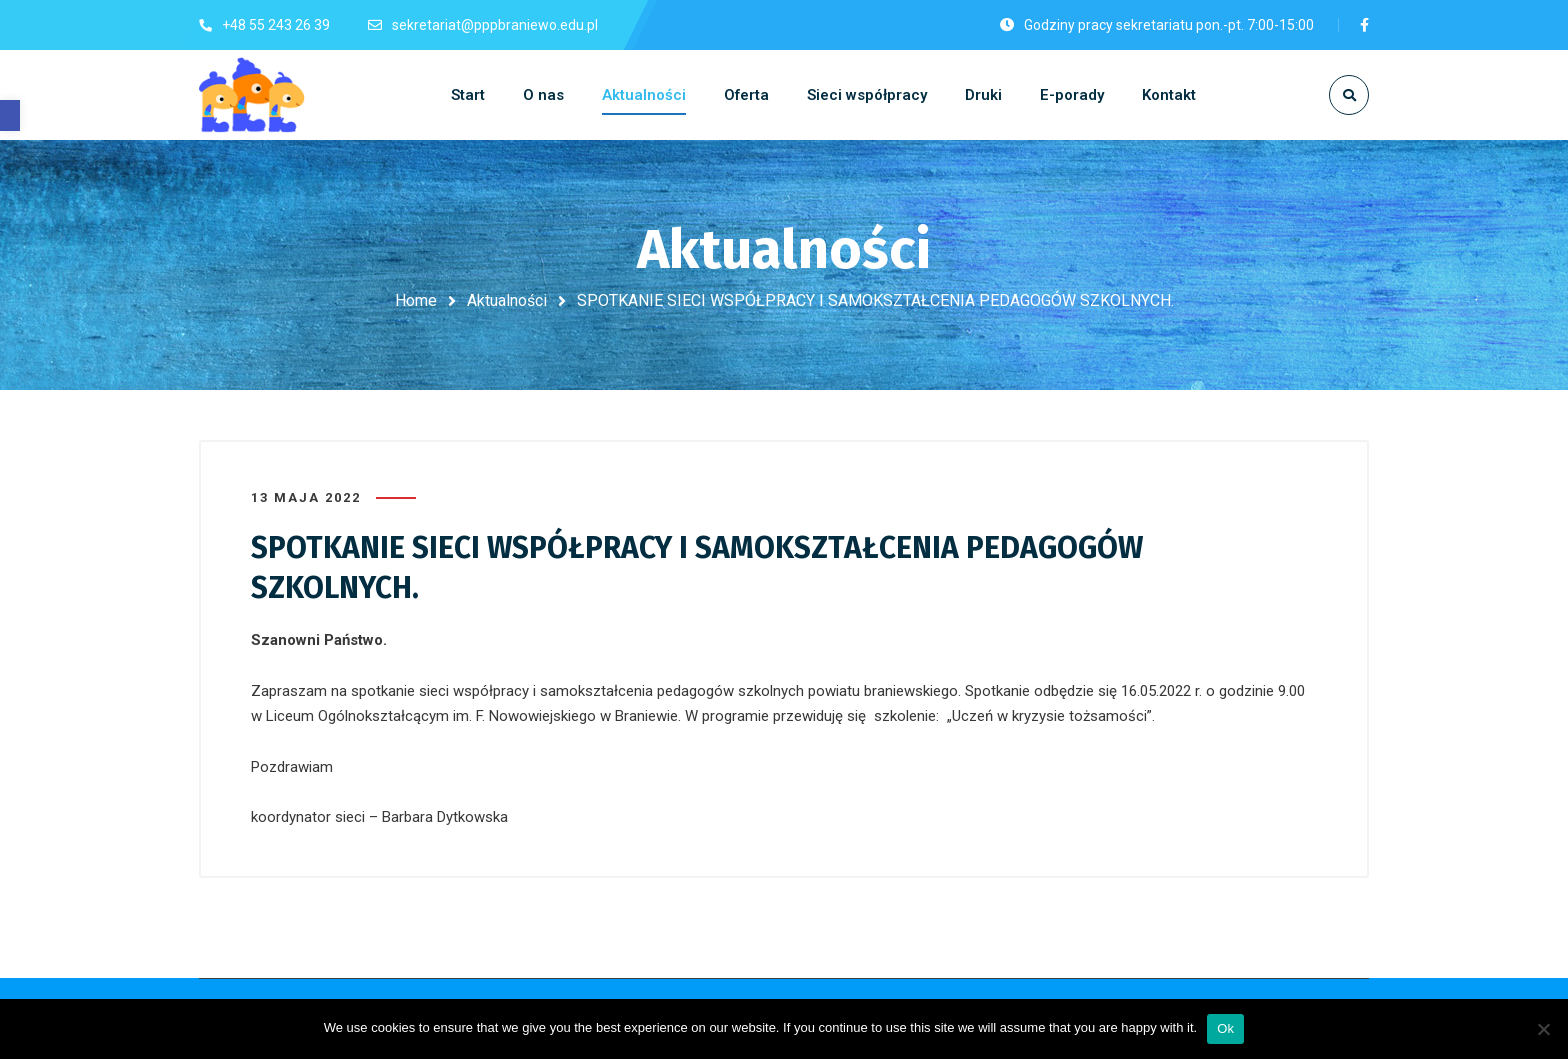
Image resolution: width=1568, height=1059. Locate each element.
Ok (1225, 1028)
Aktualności (507, 300)
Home (416, 300)
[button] (10, 115)
